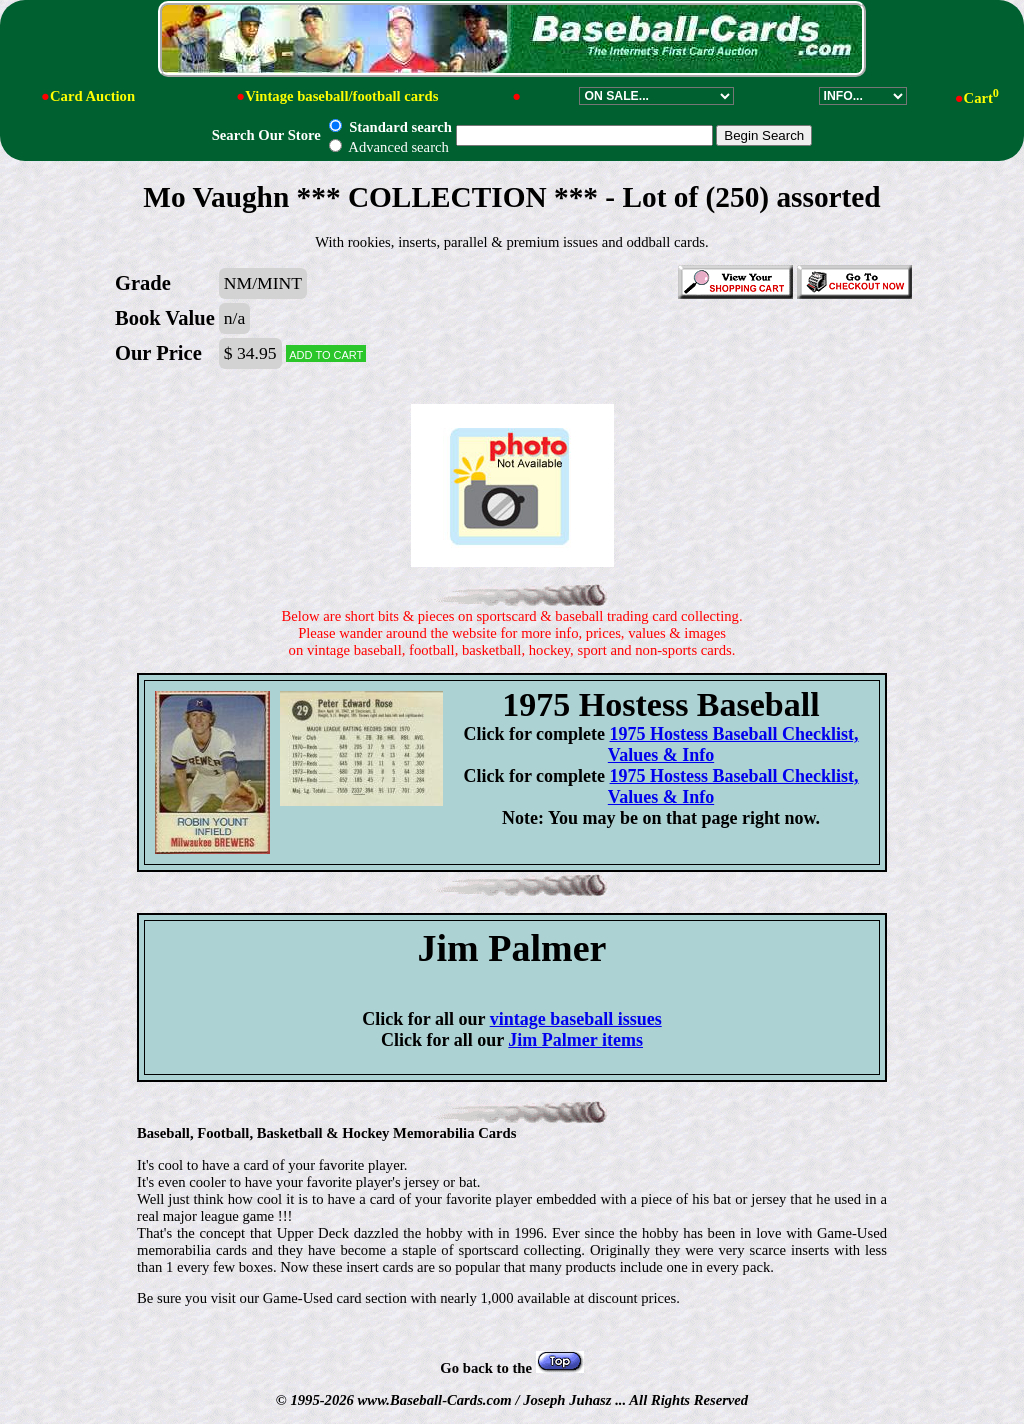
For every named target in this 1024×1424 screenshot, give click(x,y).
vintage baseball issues (576, 1019)
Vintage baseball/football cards (341, 96)
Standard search (390, 127)
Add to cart (326, 353)
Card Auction (92, 96)
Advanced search (388, 147)
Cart (981, 98)
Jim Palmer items (575, 1040)
